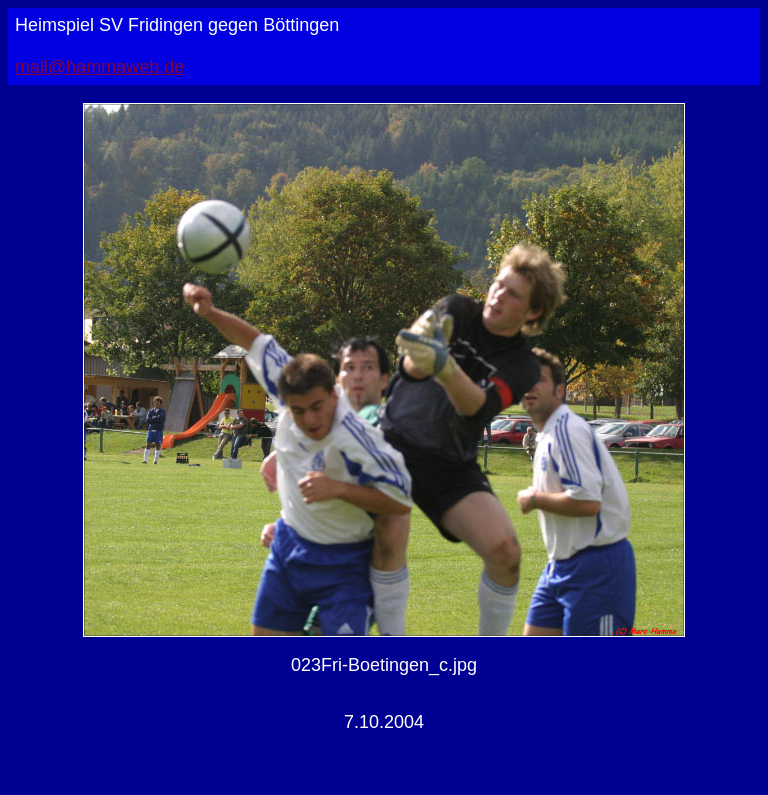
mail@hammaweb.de (99, 67)
